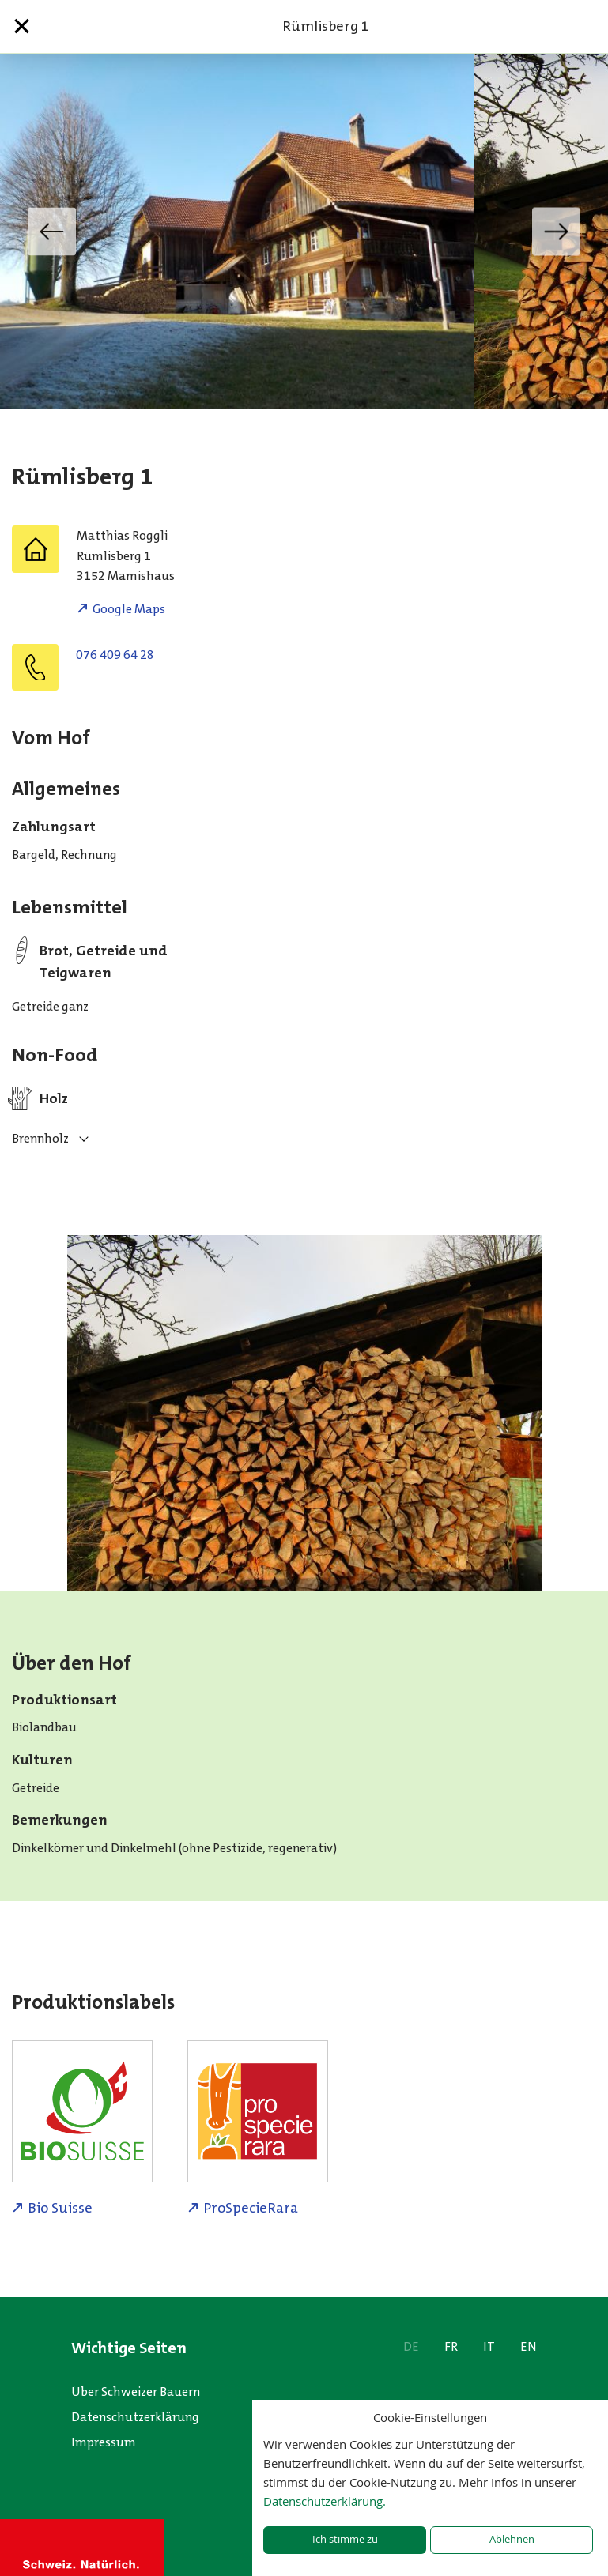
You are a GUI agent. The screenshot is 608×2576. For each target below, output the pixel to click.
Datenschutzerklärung (135, 2416)
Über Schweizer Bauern (135, 2391)
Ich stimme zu (345, 2539)
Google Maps (129, 609)
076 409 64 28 (115, 654)
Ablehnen (511, 2539)
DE (411, 2346)
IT (489, 2346)
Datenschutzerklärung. (324, 2501)
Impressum (103, 2442)
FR (451, 2346)
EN (528, 2346)
